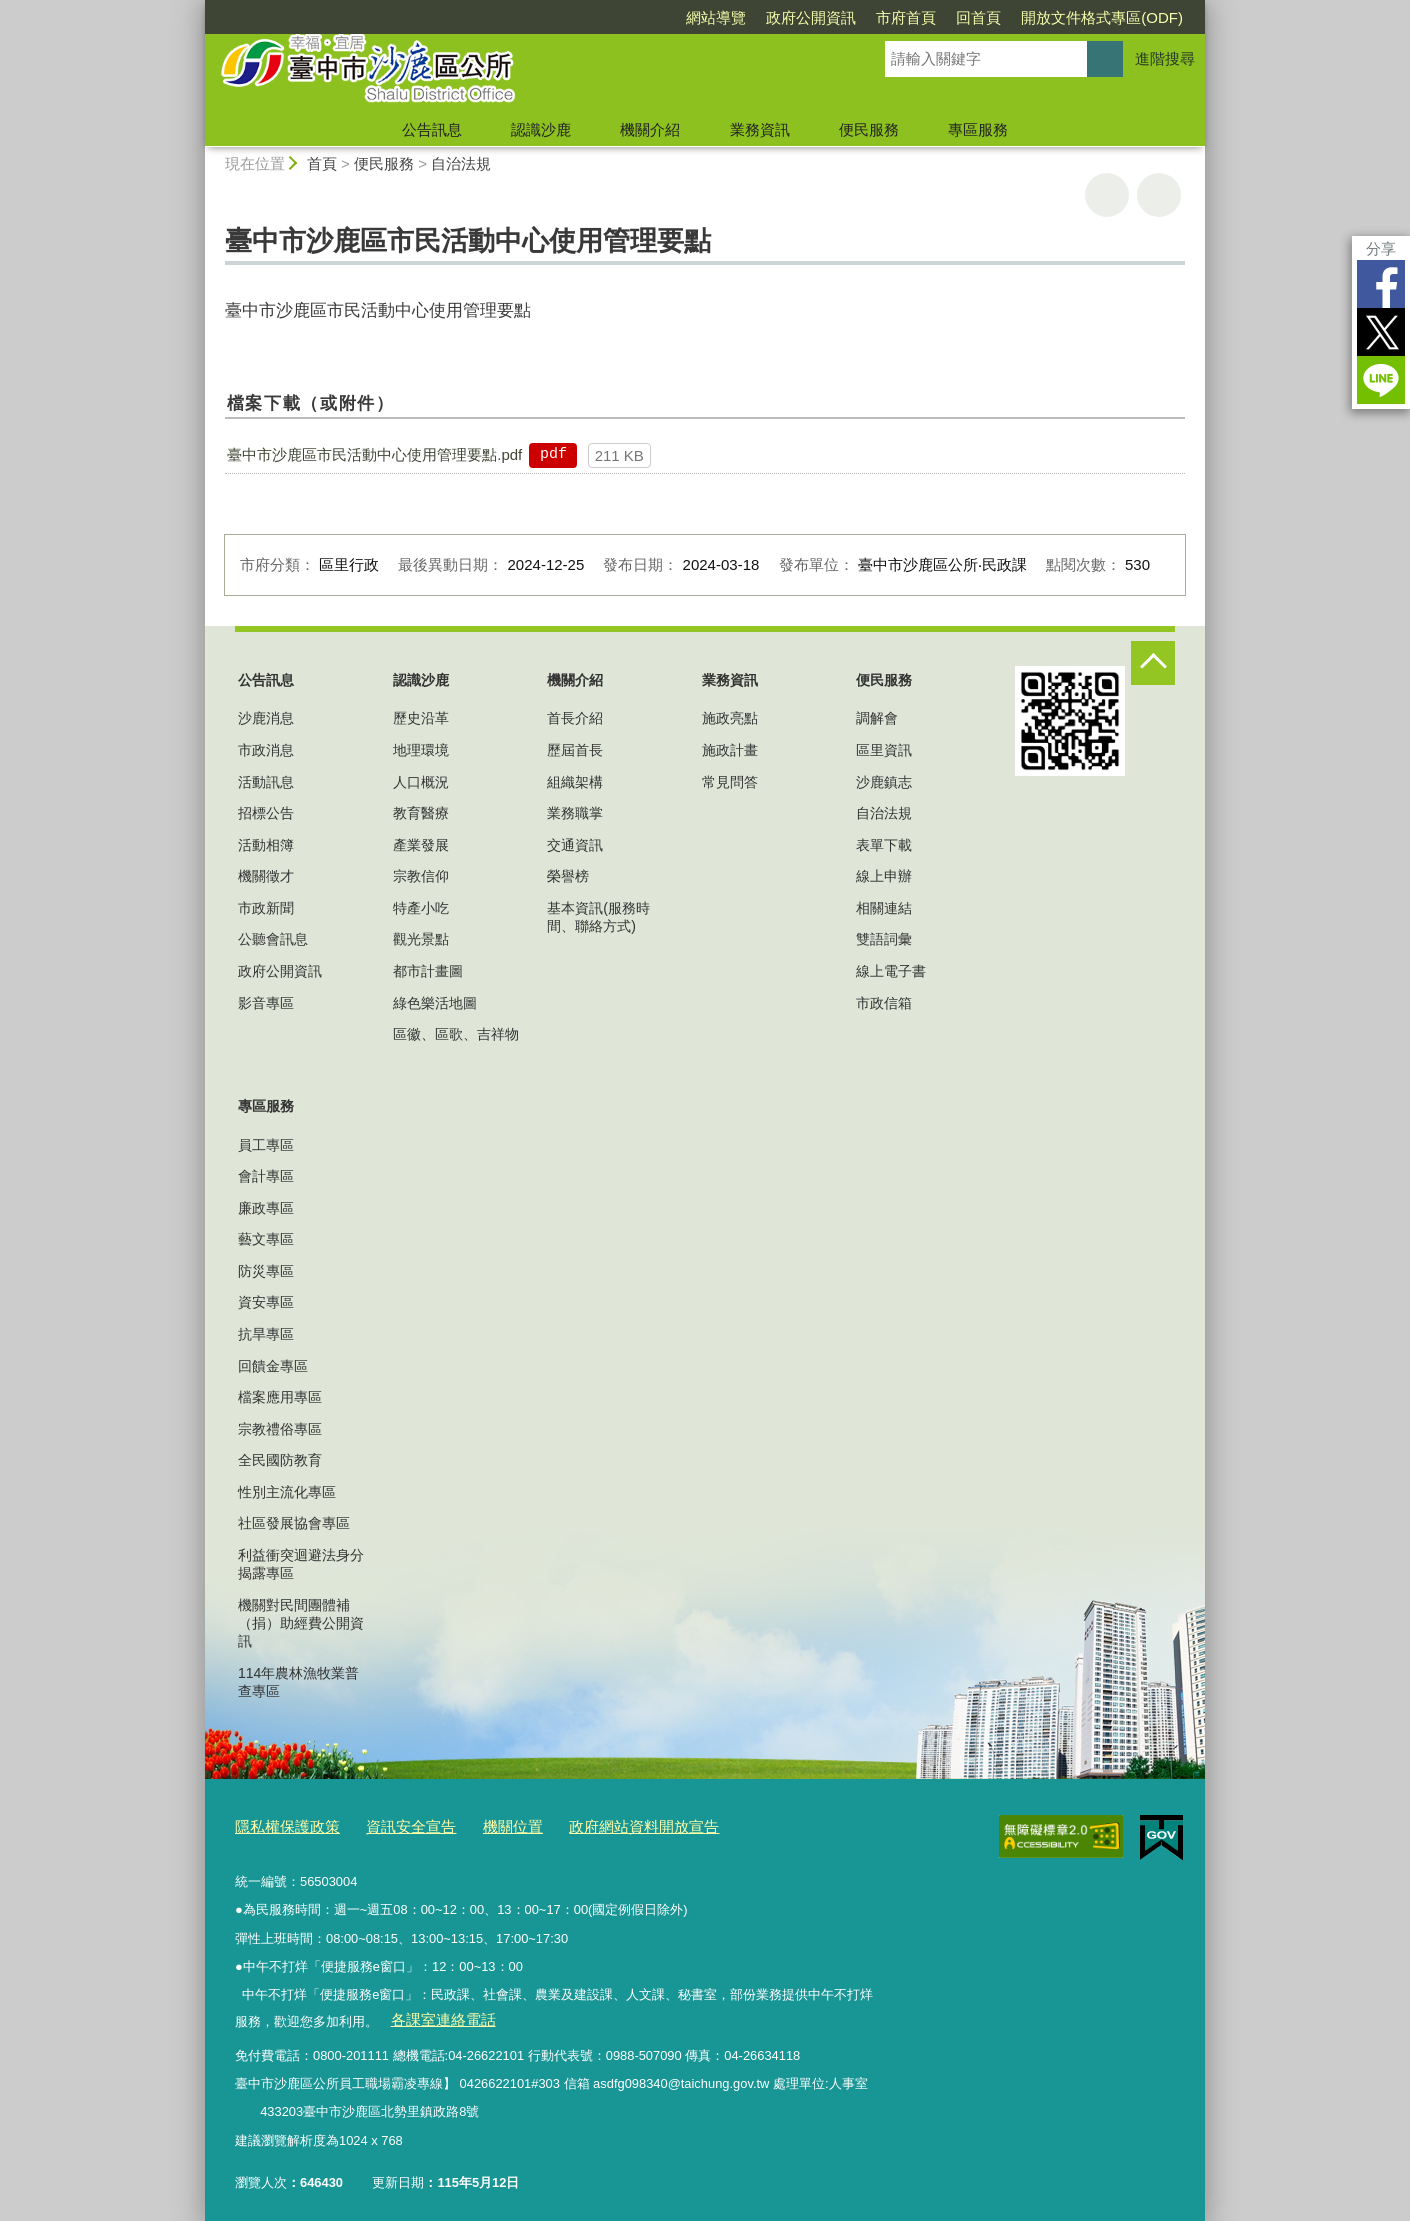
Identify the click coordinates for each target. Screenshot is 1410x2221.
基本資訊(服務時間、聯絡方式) (598, 917)
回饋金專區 (273, 1366)
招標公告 (266, 813)
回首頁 (978, 17)
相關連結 (884, 908)
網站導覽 (716, 17)
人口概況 (421, 782)
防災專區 (266, 1271)
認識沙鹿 (541, 129)
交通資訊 (575, 845)
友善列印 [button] (1107, 195)
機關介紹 (650, 129)
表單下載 (884, 845)
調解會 (877, 718)
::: (196, 8)
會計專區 (266, 1176)
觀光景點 (421, 939)
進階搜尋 (1165, 58)
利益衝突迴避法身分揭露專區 (301, 1564)
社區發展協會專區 (294, 1523)
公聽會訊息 (273, 939)
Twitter (1381, 332)
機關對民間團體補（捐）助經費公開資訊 (301, 1623)
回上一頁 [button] (1159, 195)
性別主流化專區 (287, 1492)
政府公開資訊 (811, 17)
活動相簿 (266, 845)
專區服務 (978, 129)
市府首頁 (906, 17)
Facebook (1381, 284)
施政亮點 (730, 718)
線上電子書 (891, 971)
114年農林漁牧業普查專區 (298, 1682)
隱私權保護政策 (280, 1823)
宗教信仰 (421, 876)
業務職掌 (575, 813)
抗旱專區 (266, 1334)
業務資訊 (760, 129)
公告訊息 (432, 129)
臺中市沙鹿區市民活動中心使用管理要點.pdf (374, 454)
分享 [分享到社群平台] (1381, 248)
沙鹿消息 (266, 718)
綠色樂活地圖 (435, 1003)
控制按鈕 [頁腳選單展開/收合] (1153, 663)
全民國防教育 (280, 1460)
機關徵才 (266, 876)
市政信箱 (884, 1003)
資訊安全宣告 (391, 1823)
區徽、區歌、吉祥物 (456, 1034)
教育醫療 (421, 813)
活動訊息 (266, 782)
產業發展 (421, 845)
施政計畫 (730, 750)
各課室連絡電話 (434, 2012)
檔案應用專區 (280, 1397)
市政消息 (266, 750)
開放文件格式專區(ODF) (1102, 17)
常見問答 (730, 782)
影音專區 (266, 1003)
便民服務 (869, 129)
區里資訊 (884, 750)
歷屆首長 (575, 750)
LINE (1381, 380)
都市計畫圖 (428, 971)
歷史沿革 (421, 718)
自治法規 (461, 163)
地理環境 (421, 750)
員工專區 (266, 1145)
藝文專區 (266, 1239)
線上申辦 (884, 876)
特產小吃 (421, 908)
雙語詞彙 (884, 939)
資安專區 (266, 1302)
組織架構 (575, 782)
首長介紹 (575, 718)
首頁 (322, 163)
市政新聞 (266, 908)
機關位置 (483, 1823)
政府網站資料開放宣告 (600, 1823)
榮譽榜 (568, 876)
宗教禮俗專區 (280, 1429)
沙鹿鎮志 (884, 782)
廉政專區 (266, 1208)
